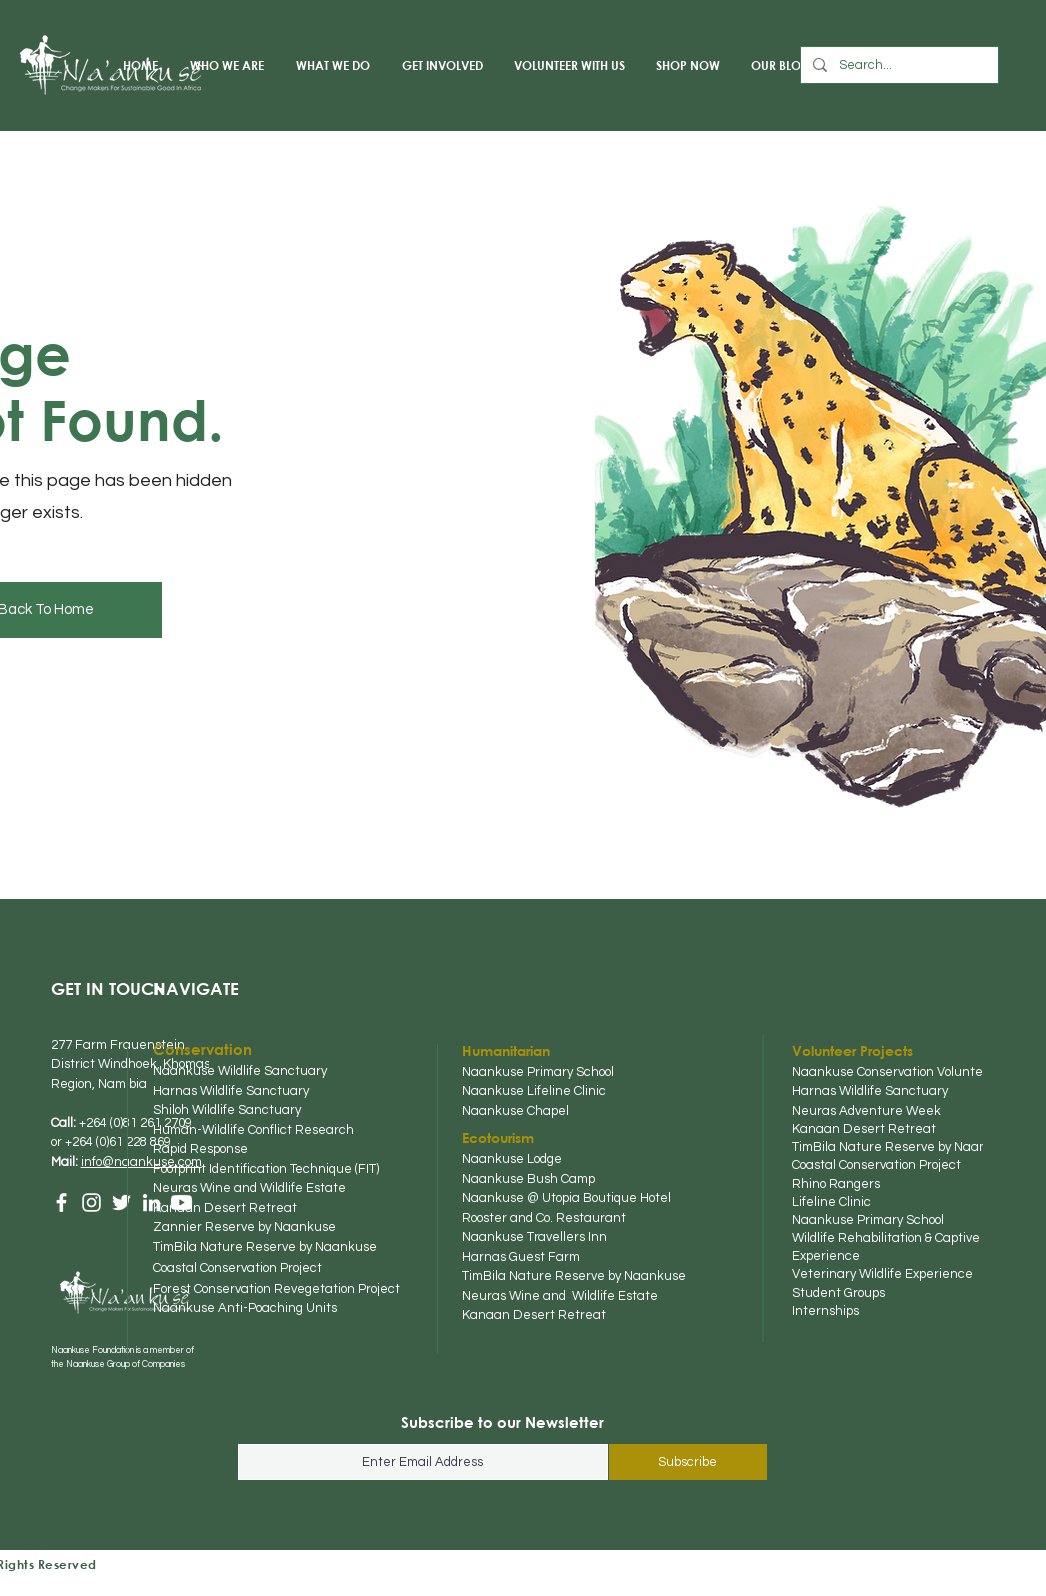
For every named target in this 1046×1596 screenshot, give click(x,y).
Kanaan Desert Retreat (865, 1129)
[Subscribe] (688, 1462)
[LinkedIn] (151, 1202)
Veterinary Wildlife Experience (884, 1274)
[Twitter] (121, 1202)
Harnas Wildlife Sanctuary (871, 1091)
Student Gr (825, 1293)
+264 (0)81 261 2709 (135, 1123)
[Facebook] (61, 1202)
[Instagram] (91, 1202)
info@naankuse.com (141, 1162)
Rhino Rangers (837, 1184)
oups (873, 1293)
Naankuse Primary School (869, 1220)
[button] (226, 65)
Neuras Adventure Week (868, 1111)
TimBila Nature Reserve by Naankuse (904, 1147)
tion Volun (941, 1072)
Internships (827, 1311)
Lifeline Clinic (833, 1202)
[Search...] (897, 65)
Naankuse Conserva (852, 1072)
